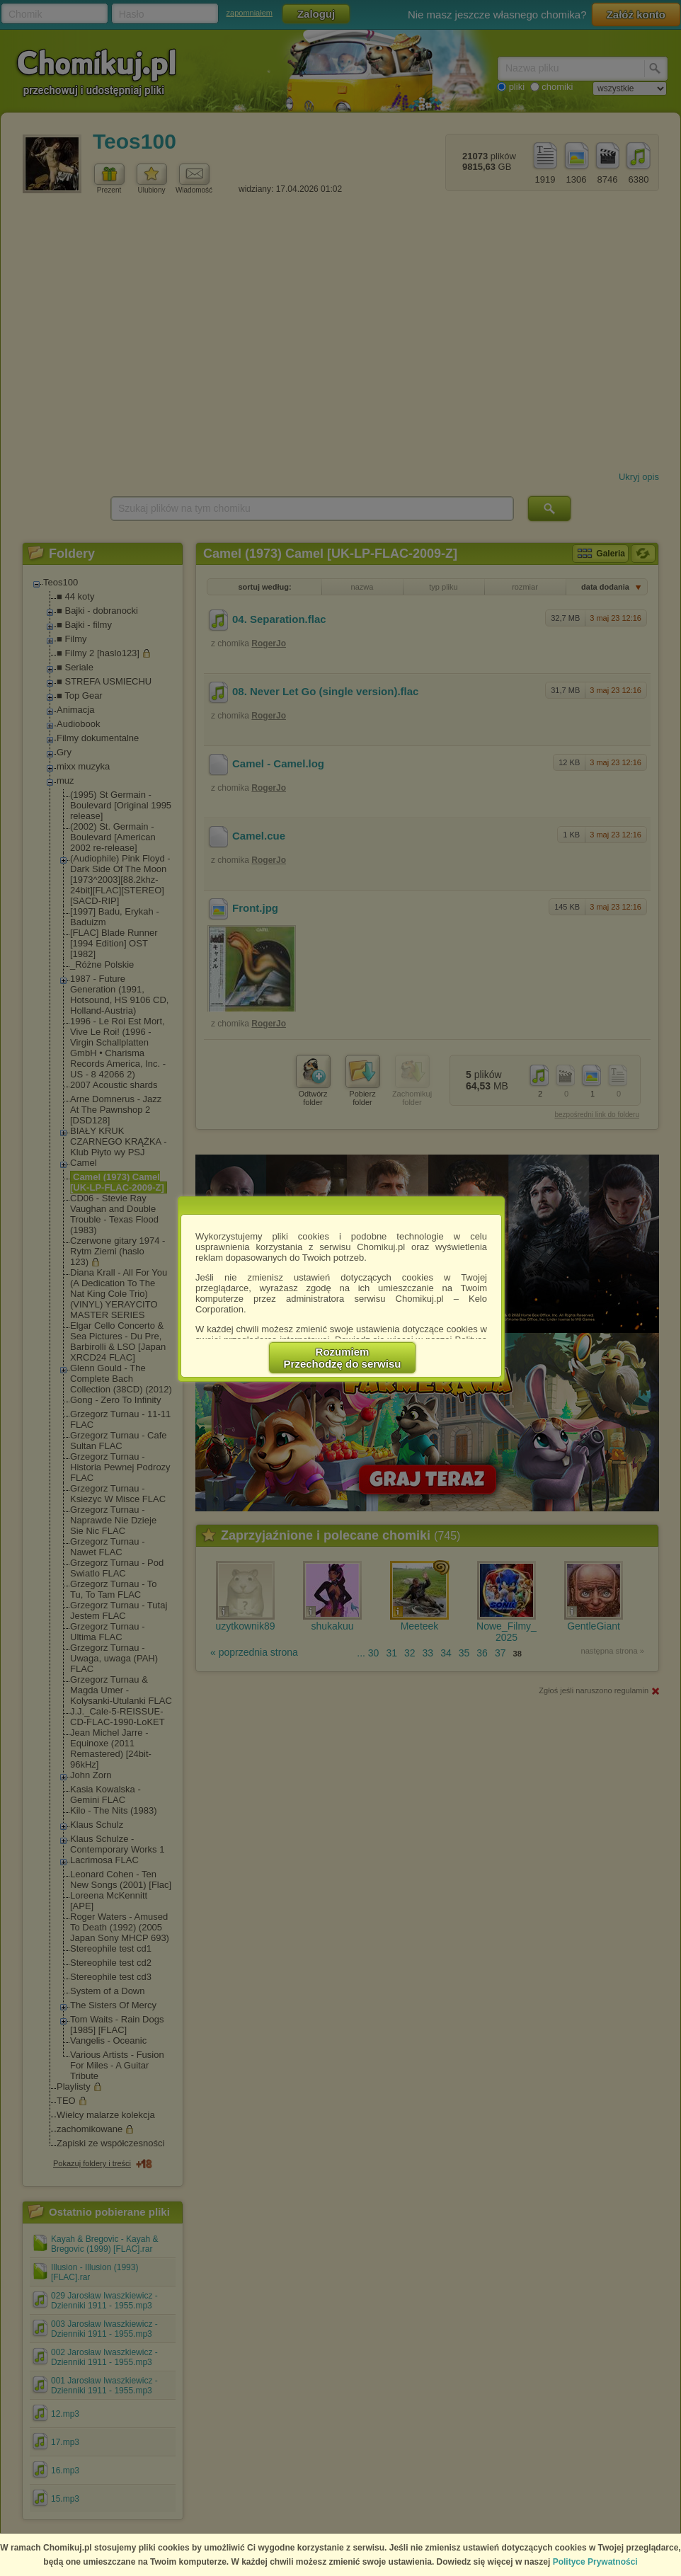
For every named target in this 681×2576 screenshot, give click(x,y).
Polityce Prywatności (595, 2562)
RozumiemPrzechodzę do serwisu (342, 1358)
